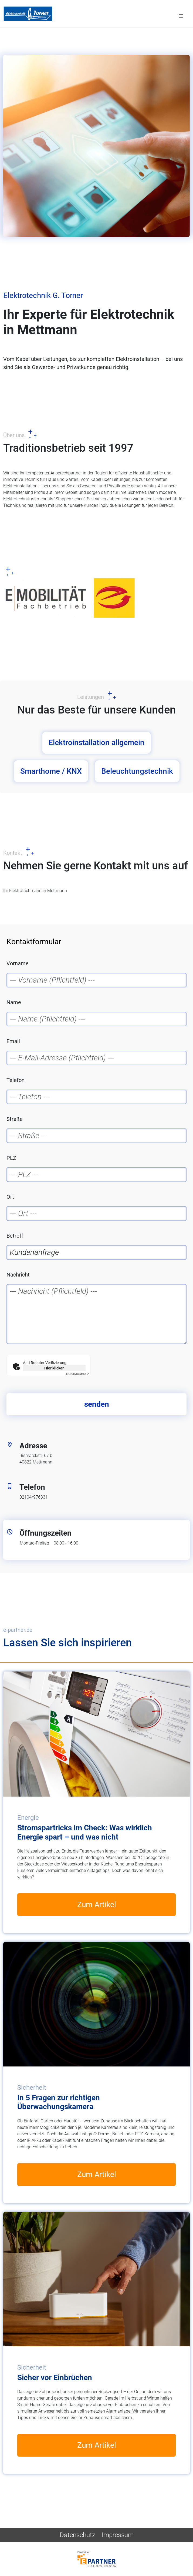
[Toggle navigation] (181, 15)
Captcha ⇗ (77, 1373)
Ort (10, 1197)
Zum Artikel (96, 1904)
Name (13, 1002)
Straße (14, 1119)
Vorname (17, 963)
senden (96, 1404)
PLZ (11, 1158)
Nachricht (18, 1274)
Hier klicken (54, 1368)
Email (13, 1041)
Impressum (118, 2535)
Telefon (15, 1080)
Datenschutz (77, 2535)
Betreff (14, 1235)
